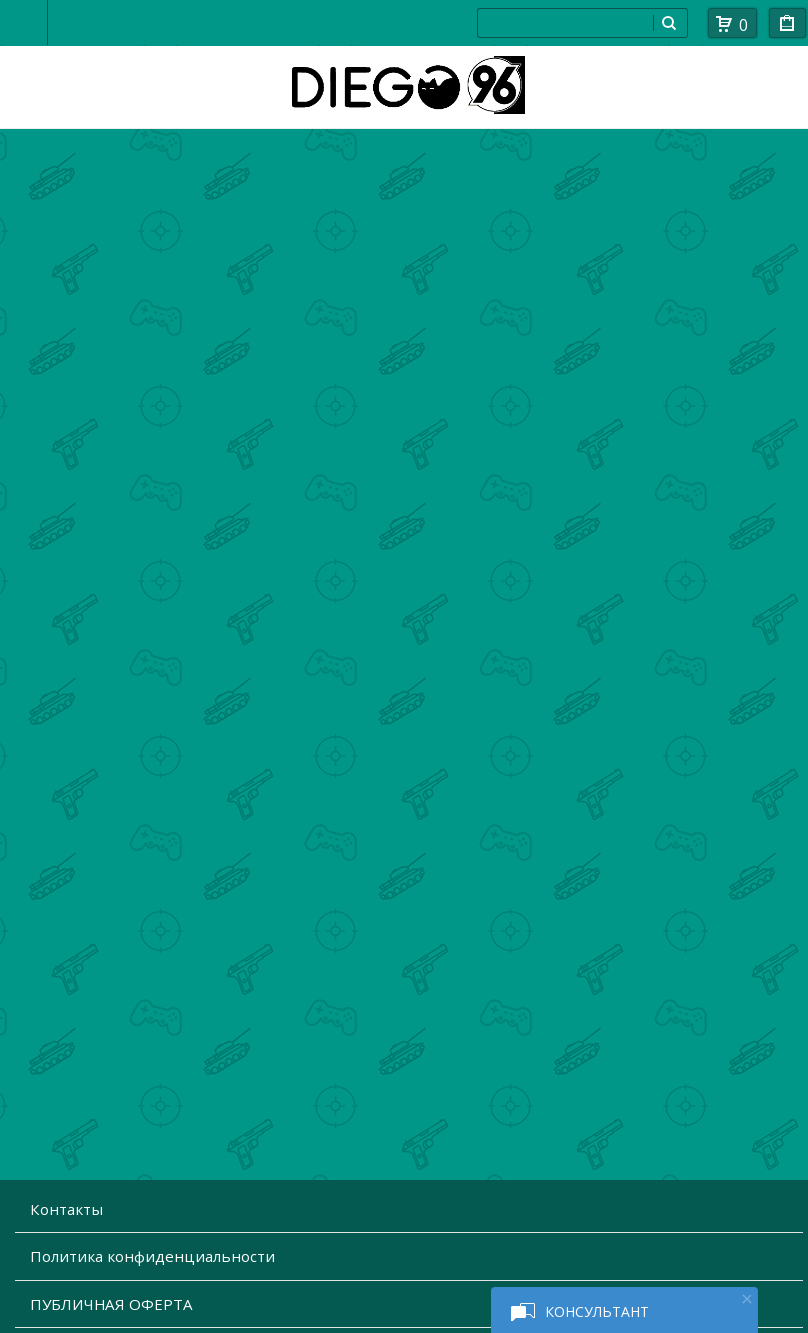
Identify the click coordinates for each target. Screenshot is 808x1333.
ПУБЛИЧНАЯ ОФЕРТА (111, 1304)
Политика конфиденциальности (152, 1256)
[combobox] (565, 23)
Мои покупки (787, 26)
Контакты (66, 1209)
